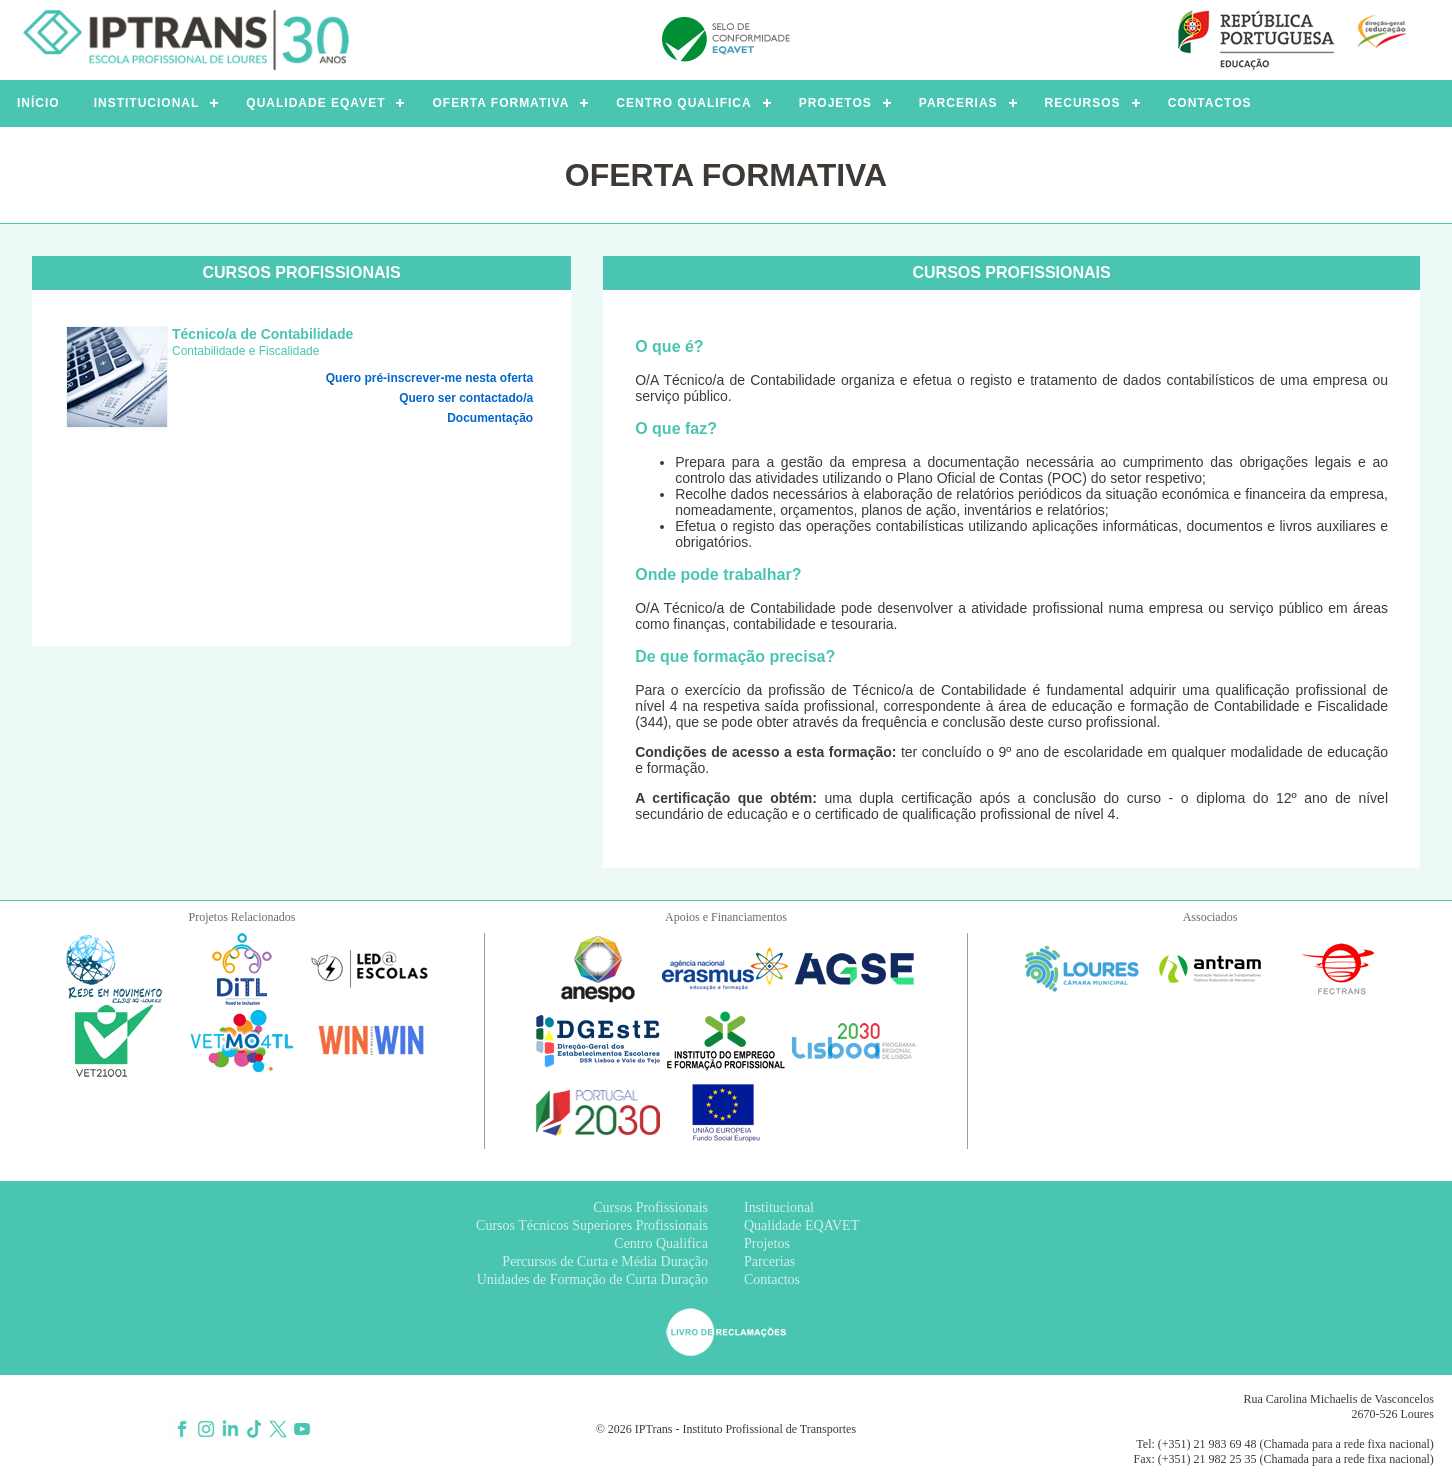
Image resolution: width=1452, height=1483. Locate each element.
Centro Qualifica (661, 1243)
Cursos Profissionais (650, 1207)
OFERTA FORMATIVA (500, 103)
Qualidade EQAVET (801, 1225)
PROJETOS (835, 103)
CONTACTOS (1210, 103)
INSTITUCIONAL (147, 103)
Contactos (772, 1279)
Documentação (490, 418)
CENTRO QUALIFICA (683, 103)
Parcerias (769, 1261)
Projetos (767, 1243)
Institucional (779, 1207)
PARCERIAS (958, 103)
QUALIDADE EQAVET (315, 103)
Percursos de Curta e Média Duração (605, 1261)
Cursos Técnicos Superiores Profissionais (592, 1225)
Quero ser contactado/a (466, 398)
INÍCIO (38, 103)
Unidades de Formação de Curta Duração (592, 1279)
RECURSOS (1083, 103)
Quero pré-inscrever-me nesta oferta (429, 378)
